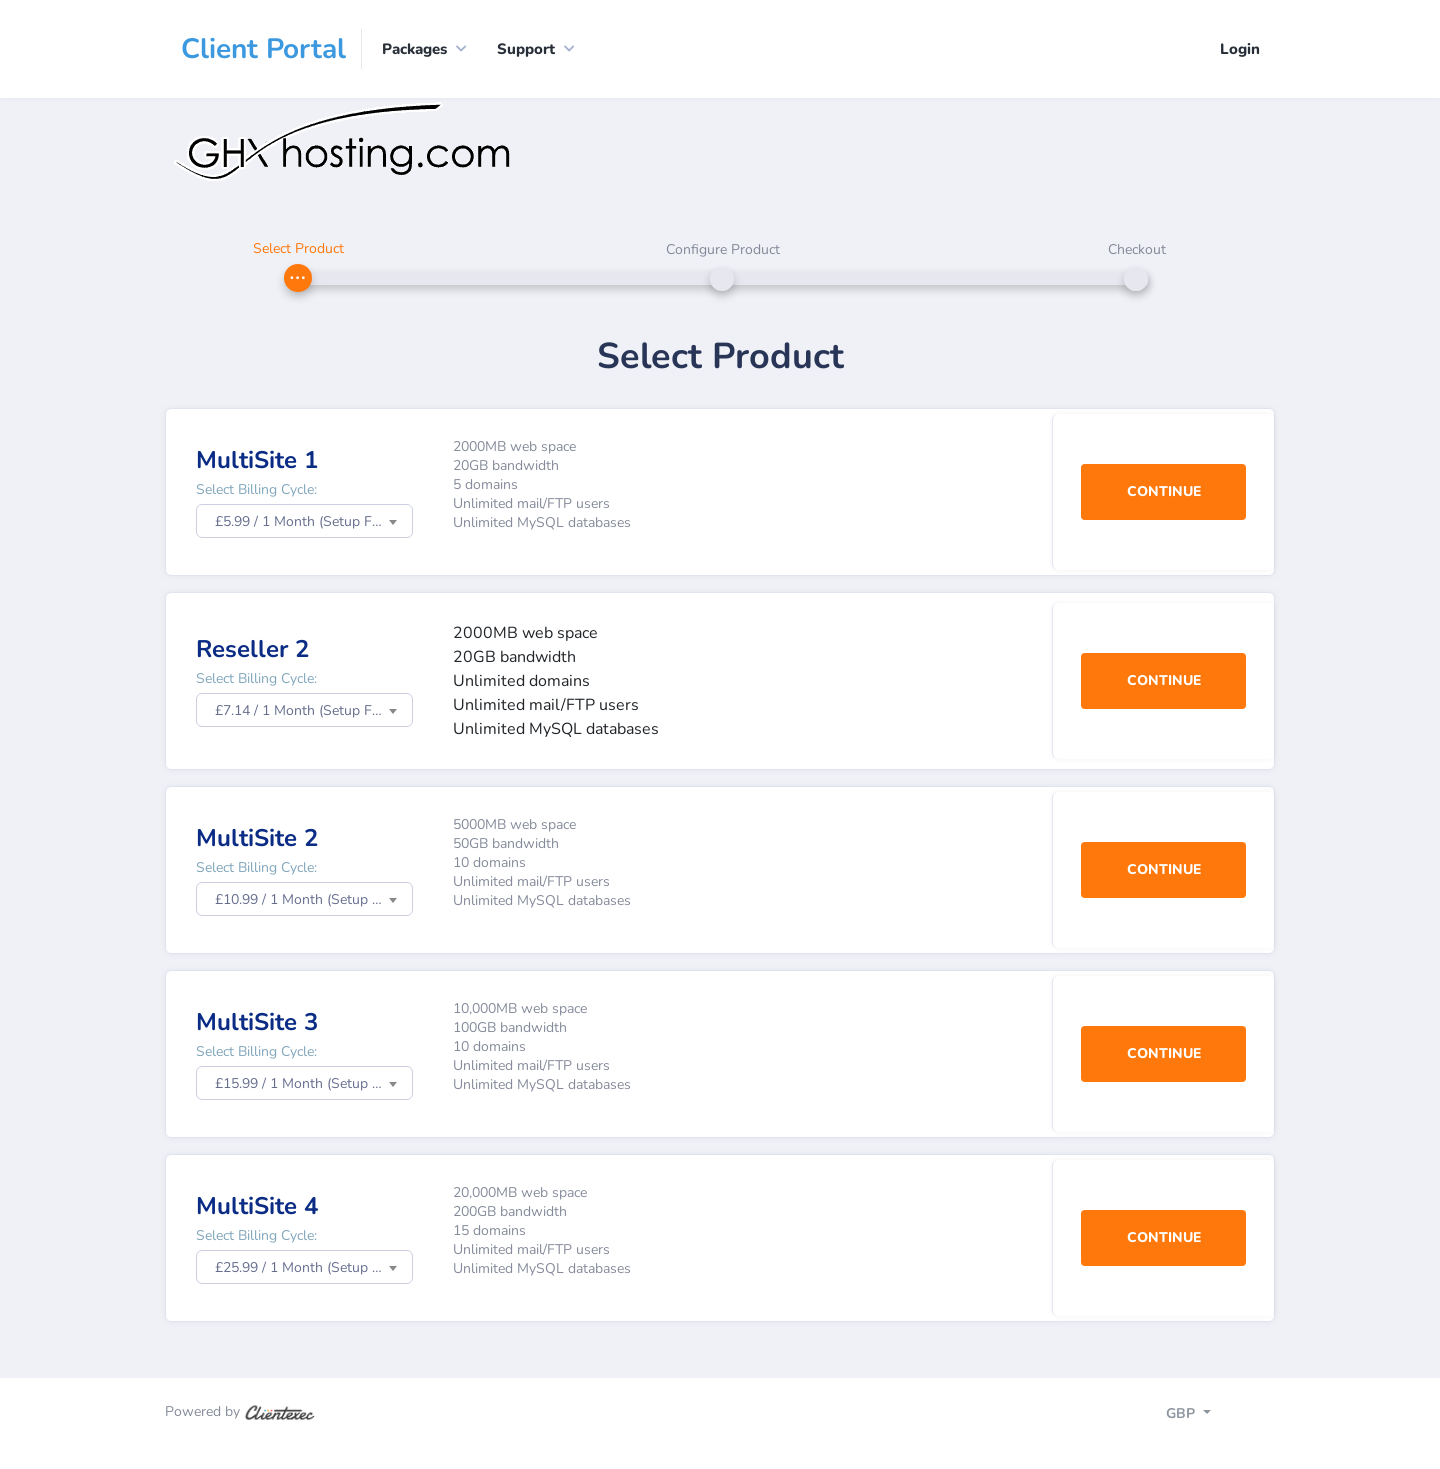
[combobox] (304, 521)
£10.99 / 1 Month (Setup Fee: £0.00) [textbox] (313, 899)
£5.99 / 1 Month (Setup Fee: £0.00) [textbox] (313, 521)
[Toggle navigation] (1206, 1416)
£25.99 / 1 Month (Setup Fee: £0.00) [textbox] (313, 1267)
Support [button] (526, 49)
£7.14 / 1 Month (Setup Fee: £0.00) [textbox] (313, 710)
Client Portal (263, 49)
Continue (1164, 491)
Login (1240, 49)
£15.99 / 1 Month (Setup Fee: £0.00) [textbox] (313, 1083)
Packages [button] (414, 49)
